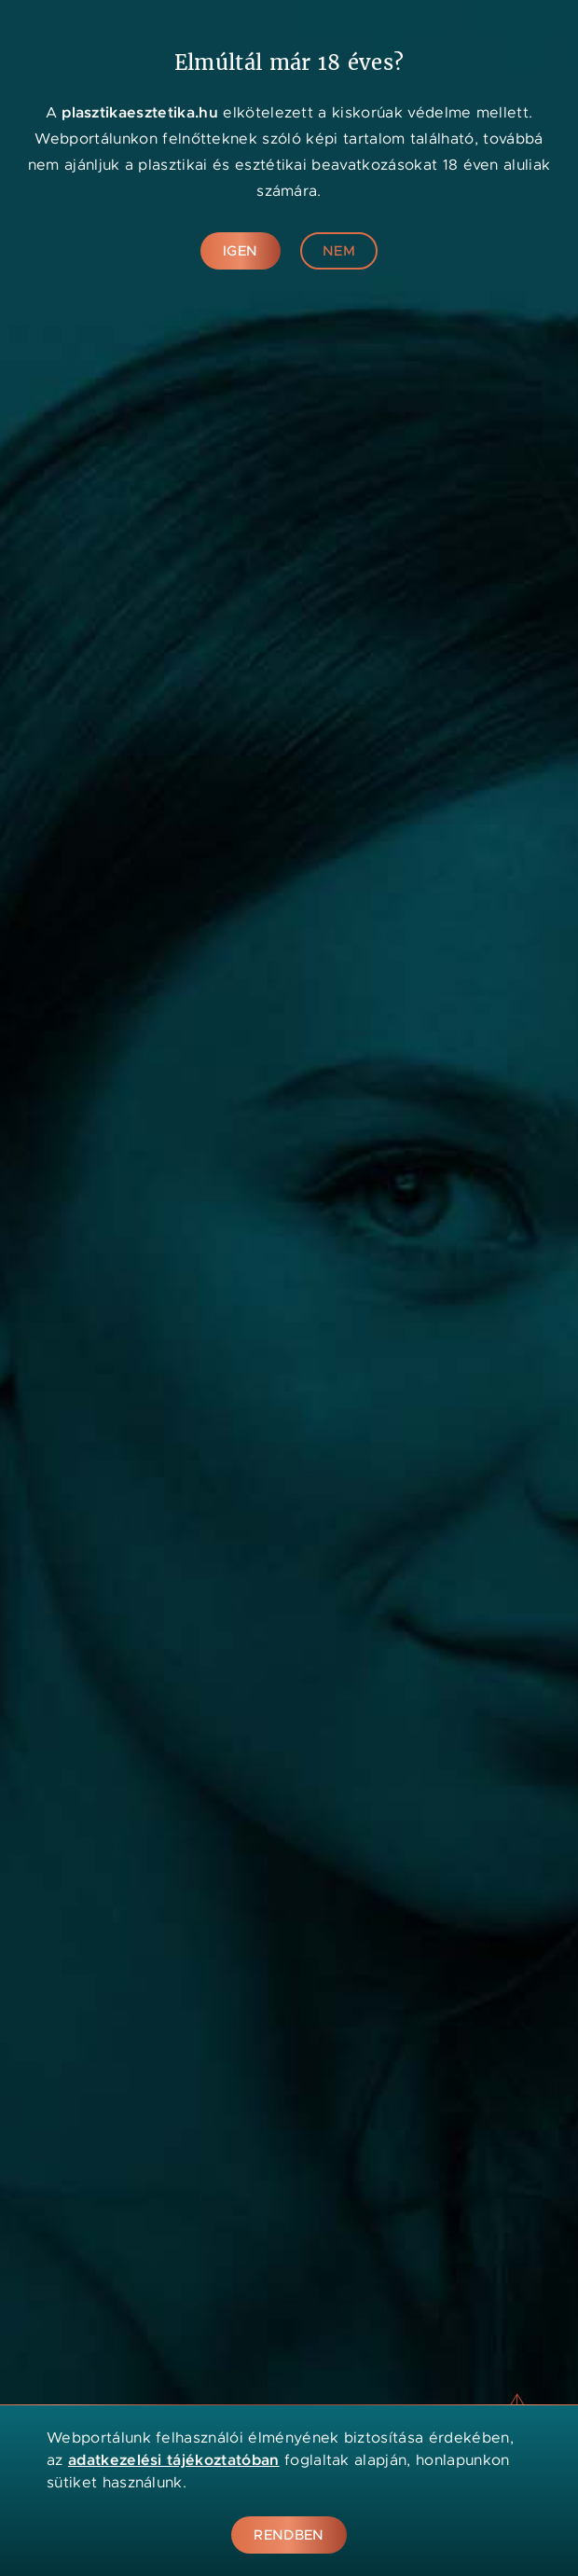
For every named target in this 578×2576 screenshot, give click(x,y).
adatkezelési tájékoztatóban (174, 2460)
